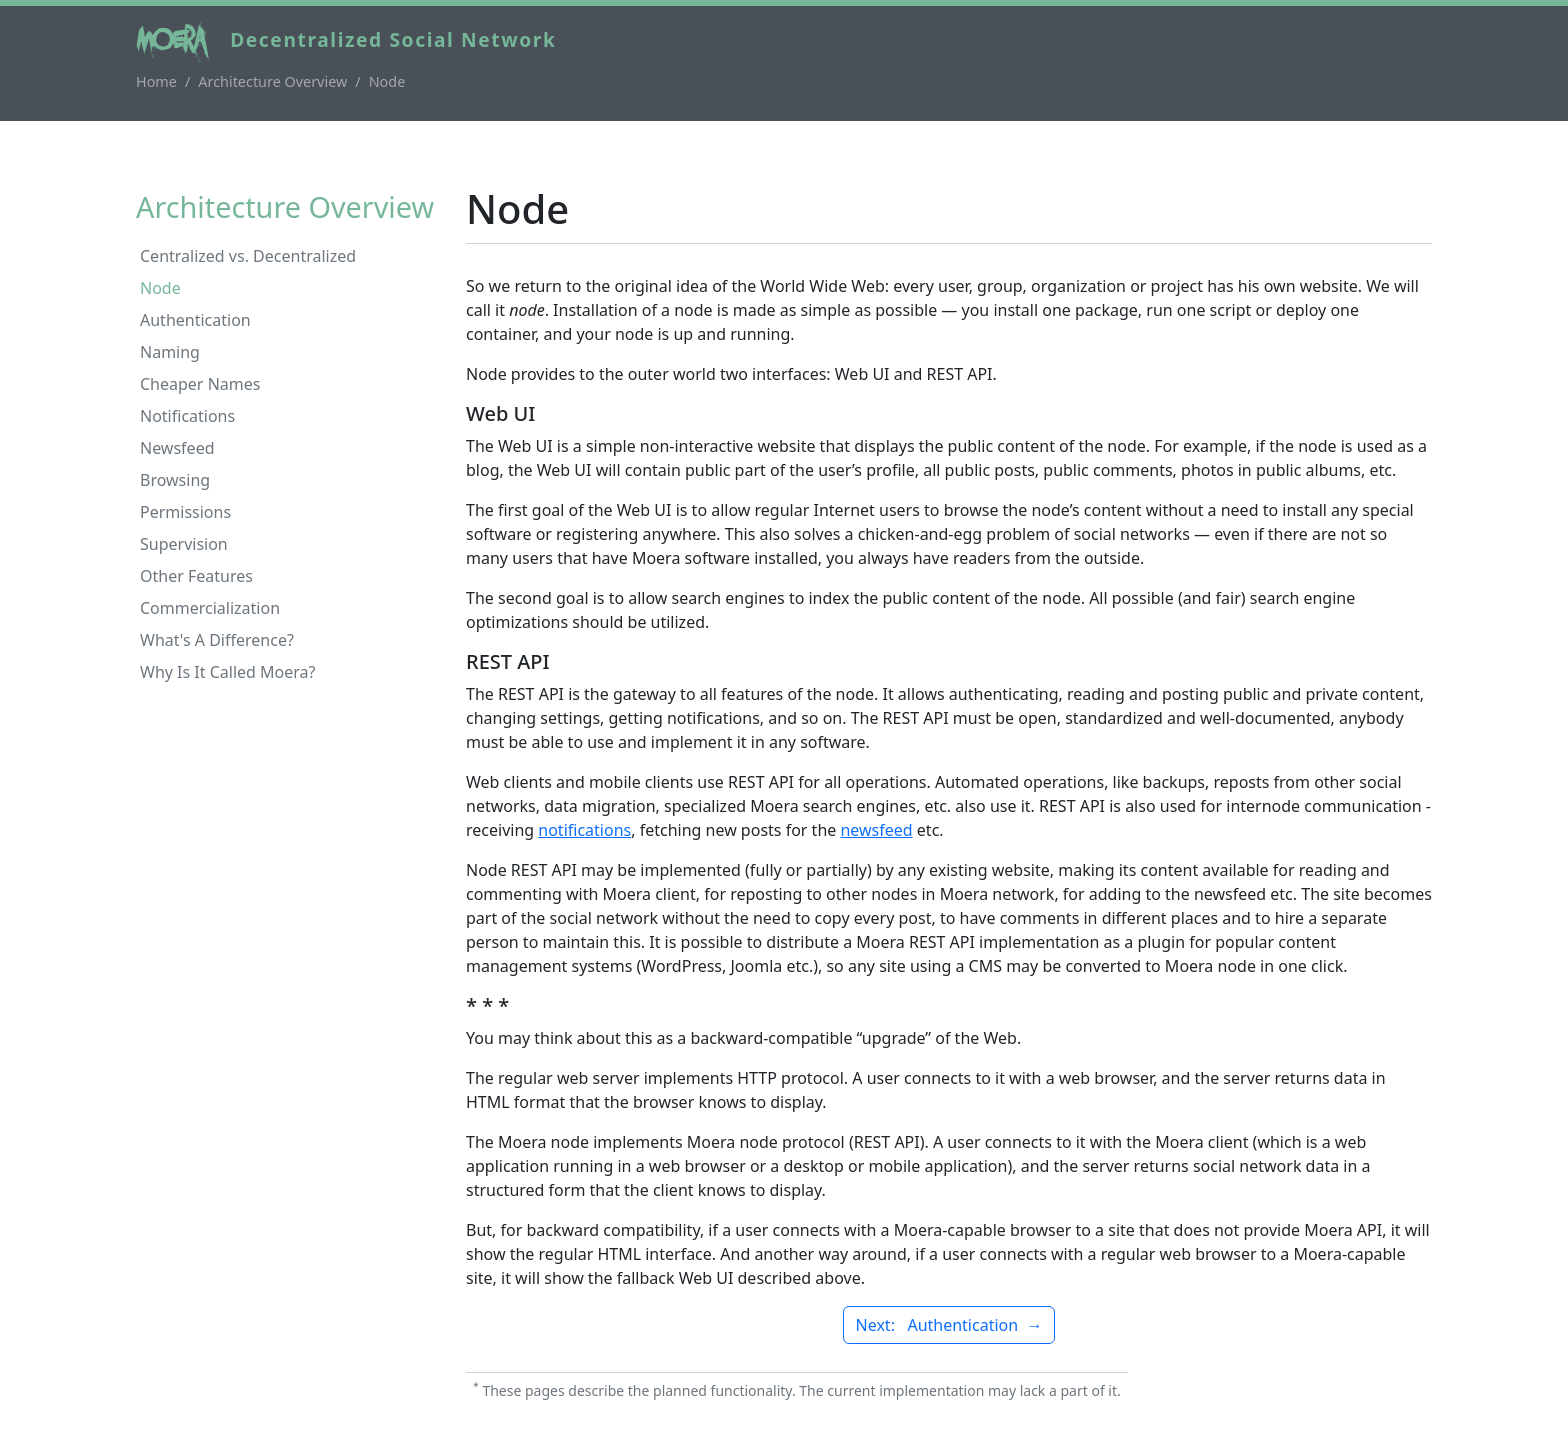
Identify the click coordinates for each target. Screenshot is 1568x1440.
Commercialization (210, 608)
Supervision (184, 544)
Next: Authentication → (949, 1325)
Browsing (175, 480)
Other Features (196, 576)
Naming (170, 352)
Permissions (185, 512)
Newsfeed (177, 448)
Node (160, 288)
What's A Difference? (217, 640)
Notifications (187, 416)
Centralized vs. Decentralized (248, 256)
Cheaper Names (200, 384)
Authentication (195, 320)
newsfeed (876, 830)
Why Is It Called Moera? (228, 672)
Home (156, 81)
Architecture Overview (272, 81)
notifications (584, 830)
